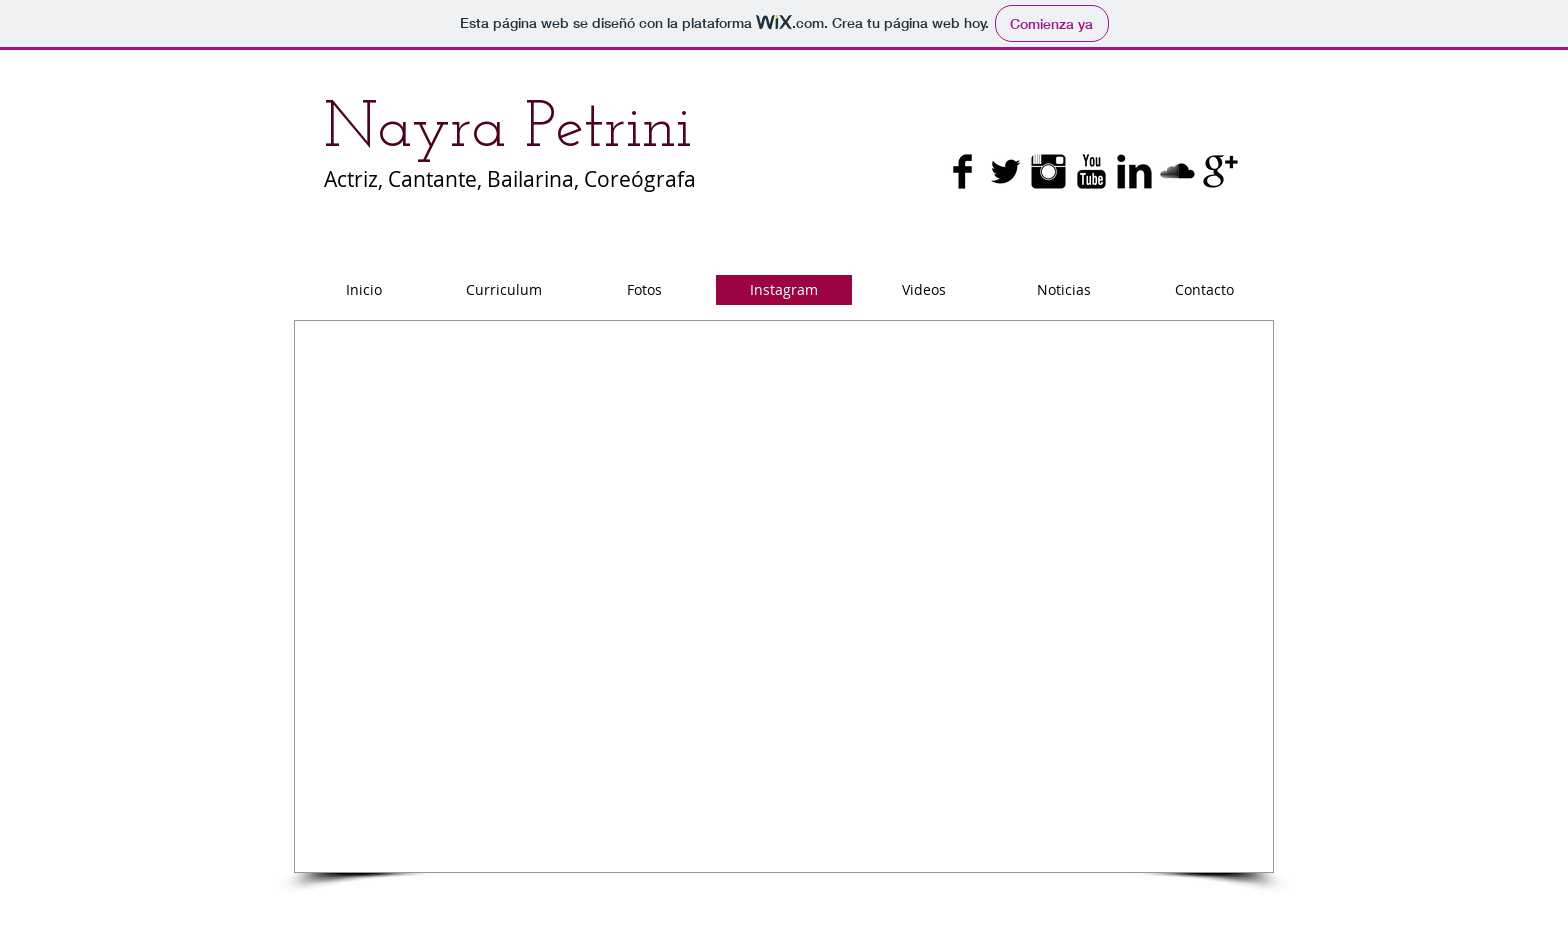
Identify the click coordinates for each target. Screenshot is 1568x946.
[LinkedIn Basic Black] (1134, 171)
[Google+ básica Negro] (1220, 171)
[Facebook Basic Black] (962, 171)
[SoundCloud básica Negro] (1177, 171)
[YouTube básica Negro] (1091, 171)
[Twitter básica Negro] (1005, 171)
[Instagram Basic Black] (1048, 171)
